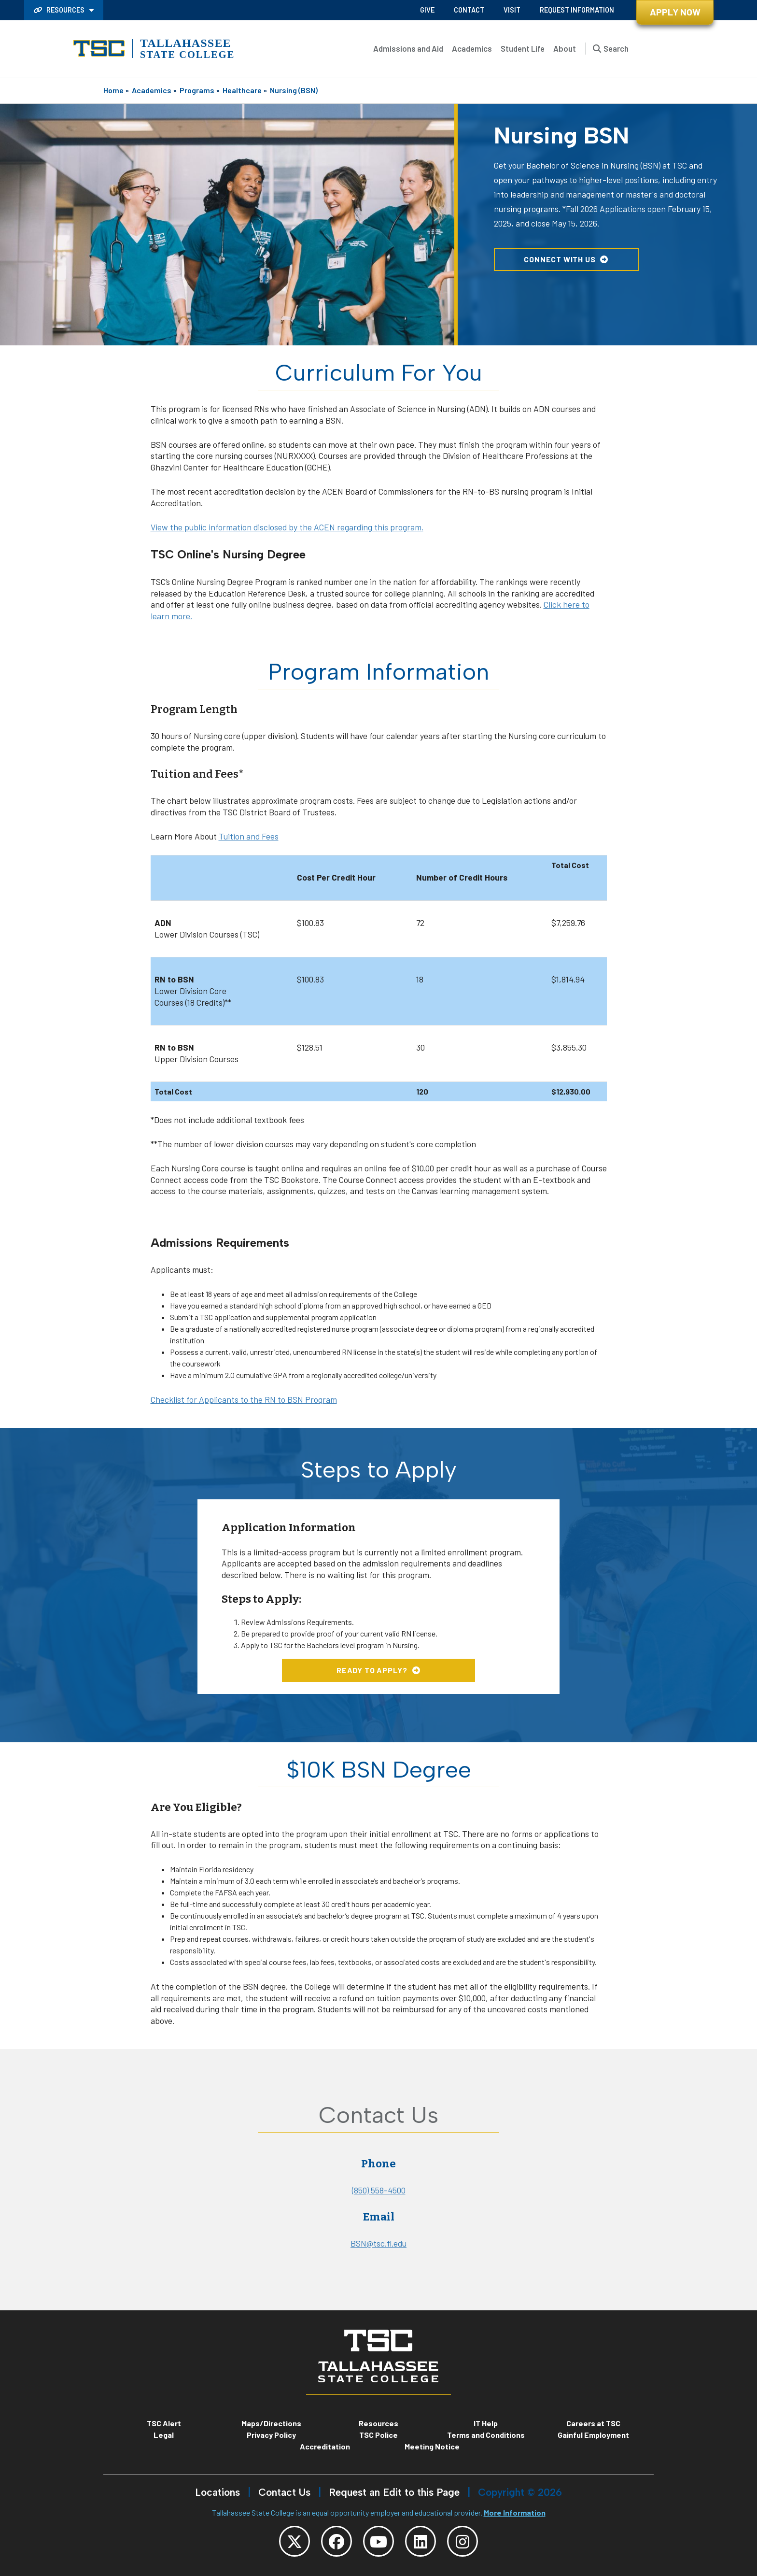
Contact (469, 10)
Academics (472, 48)
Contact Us (284, 2492)
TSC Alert (164, 2423)
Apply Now (675, 11)
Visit (512, 10)
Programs (197, 90)
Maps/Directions (271, 2423)
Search (616, 48)
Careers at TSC (593, 2423)
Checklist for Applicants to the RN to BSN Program (244, 1399)
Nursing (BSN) (294, 90)
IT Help (486, 2423)
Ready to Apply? (371, 1670)
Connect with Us (559, 259)
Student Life (523, 48)
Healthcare (242, 90)
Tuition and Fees (249, 836)
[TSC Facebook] (336, 2541)
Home (113, 90)
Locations (217, 2492)
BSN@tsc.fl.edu (378, 2243)
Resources (60, 10)
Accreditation (325, 2446)
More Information (515, 2512)
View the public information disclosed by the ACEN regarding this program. (287, 527)
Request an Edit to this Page (394, 2492)
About (564, 48)
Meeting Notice (432, 2446)
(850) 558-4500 (379, 2190)
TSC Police (378, 2434)
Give (427, 10)
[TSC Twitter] (294, 2541)
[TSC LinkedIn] (420, 2541)
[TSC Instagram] (462, 2541)
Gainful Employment (593, 2434)
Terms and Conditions (486, 2434)
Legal (164, 2434)
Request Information (577, 10)
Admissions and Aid (408, 48)
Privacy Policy (271, 2434)
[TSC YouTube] (378, 2541)
